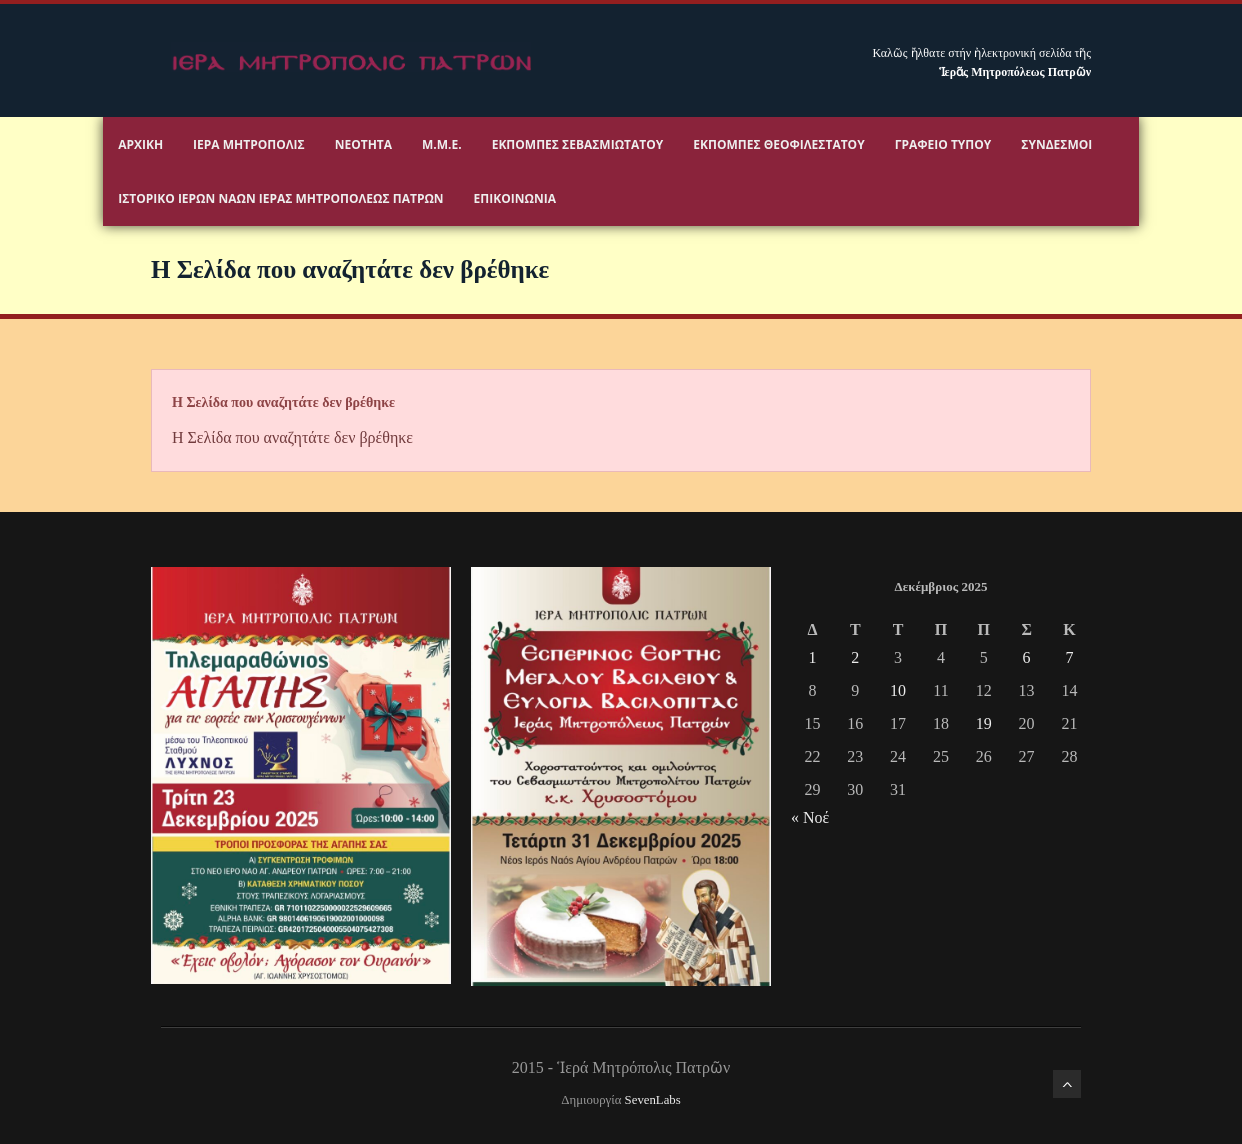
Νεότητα (363, 144)
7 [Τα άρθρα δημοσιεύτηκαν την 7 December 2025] (1069, 657)
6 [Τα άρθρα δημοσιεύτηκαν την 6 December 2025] (1027, 657)
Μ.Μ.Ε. (442, 144)
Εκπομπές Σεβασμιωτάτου (578, 144)
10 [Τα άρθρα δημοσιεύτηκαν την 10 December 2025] (898, 690)
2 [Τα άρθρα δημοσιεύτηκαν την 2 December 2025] (855, 657)
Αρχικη (140, 144)
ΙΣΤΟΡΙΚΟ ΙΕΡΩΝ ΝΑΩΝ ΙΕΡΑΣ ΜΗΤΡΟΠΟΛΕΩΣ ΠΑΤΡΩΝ (280, 198)
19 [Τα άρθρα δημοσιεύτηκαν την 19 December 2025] (984, 723)
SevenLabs (653, 1100)
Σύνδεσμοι (1056, 144)
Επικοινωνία (515, 198)
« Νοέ (810, 817)
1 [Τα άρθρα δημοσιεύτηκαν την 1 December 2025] (812, 657)
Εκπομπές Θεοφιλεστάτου (778, 144)
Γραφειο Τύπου (943, 144)
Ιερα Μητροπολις (249, 144)
